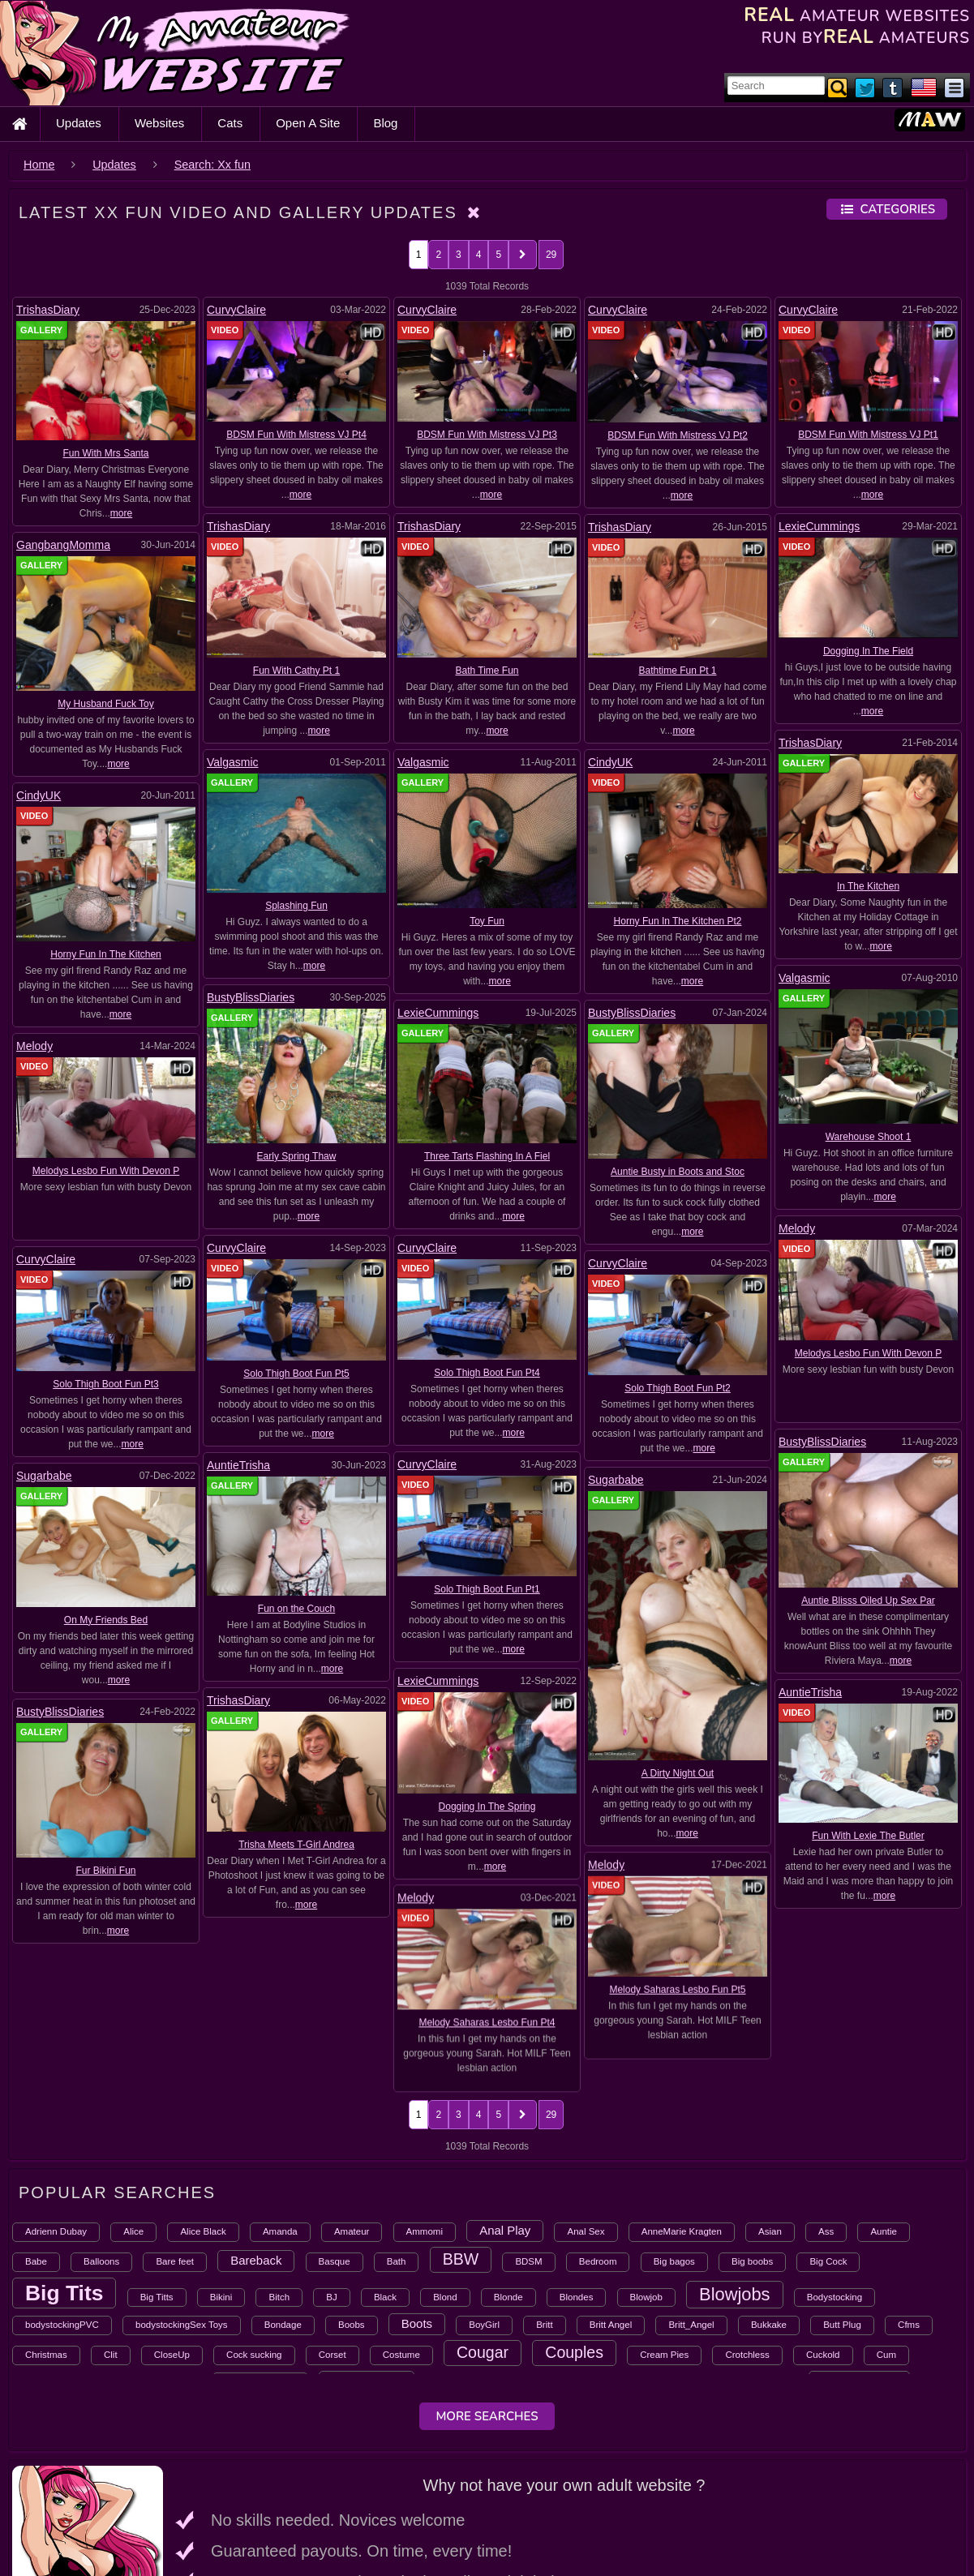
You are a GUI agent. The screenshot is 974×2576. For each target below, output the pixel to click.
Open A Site (308, 123)
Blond (445, 2166)
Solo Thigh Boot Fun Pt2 (677, 1388)
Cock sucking (253, 2223)
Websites (159, 123)
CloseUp (172, 2223)
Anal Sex (585, 2100)
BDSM (528, 2130)
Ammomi (424, 2100)
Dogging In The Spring (858, 1559)
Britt (544, 2193)
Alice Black (202, 2100)
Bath (396, 2130)
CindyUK (610, 762)
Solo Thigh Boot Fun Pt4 (487, 1372)
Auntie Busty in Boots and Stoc (677, 1171)
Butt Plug (842, 2193)
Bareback (255, 2129)
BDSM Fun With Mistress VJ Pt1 (868, 434)
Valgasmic (233, 762)
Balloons (101, 2130)
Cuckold (823, 2223)
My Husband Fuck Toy (106, 703)
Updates (78, 123)
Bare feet (175, 2130)
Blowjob (646, 2166)
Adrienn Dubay (56, 2100)
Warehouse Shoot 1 (869, 1136)
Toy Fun (487, 921)
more (121, 513)
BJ (331, 2166)
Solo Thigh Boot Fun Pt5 (296, 1373)
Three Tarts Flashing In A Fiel (487, 1156)
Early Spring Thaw (297, 1156)
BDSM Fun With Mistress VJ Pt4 (296, 434)
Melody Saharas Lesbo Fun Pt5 (115, 1595)
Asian (770, 2100)
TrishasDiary (47, 309)
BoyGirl (484, 2193)
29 (551, 254)
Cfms (909, 2193)
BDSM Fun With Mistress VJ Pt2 (677, 435)
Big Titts (157, 2166)
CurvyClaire (236, 309)
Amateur (351, 2100)
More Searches (487, 2285)
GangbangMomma (63, 544)
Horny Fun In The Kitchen (105, 954)
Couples (574, 2221)
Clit (111, 2223)
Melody (34, 1045)
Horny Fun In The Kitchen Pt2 (678, 921)
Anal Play (504, 2099)
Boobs (351, 2193)
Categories (887, 209)
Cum (886, 2223)
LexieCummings (819, 526)
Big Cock (828, 2130)
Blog (385, 123)
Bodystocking (834, 2166)
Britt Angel (611, 2193)
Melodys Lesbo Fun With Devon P (105, 1171)
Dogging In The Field (868, 651)
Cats (229, 123)
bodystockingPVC (62, 2193)
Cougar (482, 2221)
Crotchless (747, 2223)
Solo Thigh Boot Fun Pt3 (106, 1384)
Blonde (508, 2166)
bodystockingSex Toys (181, 2193)
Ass (826, 2100)
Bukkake (769, 2193)
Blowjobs (734, 2163)
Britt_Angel (691, 2193)
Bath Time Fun (486, 670)
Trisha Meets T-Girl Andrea (482, 1581)
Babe (36, 2130)
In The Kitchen (868, 886)
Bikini (221, 2166)
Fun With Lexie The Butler (311, 1581)
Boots (416, 2192)
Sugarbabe (44, 1405)
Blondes (577, 2166)
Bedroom (598, 2130)
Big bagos (674, 2130)
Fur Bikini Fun (663, 1582)
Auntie (883, 2100)
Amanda (280, 2100)
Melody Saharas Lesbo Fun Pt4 (868, 1704)
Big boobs (752, 2130)
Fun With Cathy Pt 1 (296, 670)
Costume (401, 2223)
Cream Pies (664, 2223)
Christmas (46, 2223)
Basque (334, 2130)
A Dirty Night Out (677, 1703)
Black (385, 2166)
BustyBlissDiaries (250, 997)
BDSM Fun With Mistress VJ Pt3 (487, 434)
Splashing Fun (296, 905)
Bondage (283, 2193)
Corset (332, 2223)
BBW (461, 2128)
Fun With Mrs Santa (105, 453)
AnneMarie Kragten (681, 2100)
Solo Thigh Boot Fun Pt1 (301, 1519)
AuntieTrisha (424, 1394)
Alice (133, 2100)
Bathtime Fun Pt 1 (677, 670)
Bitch (279, 2166)
